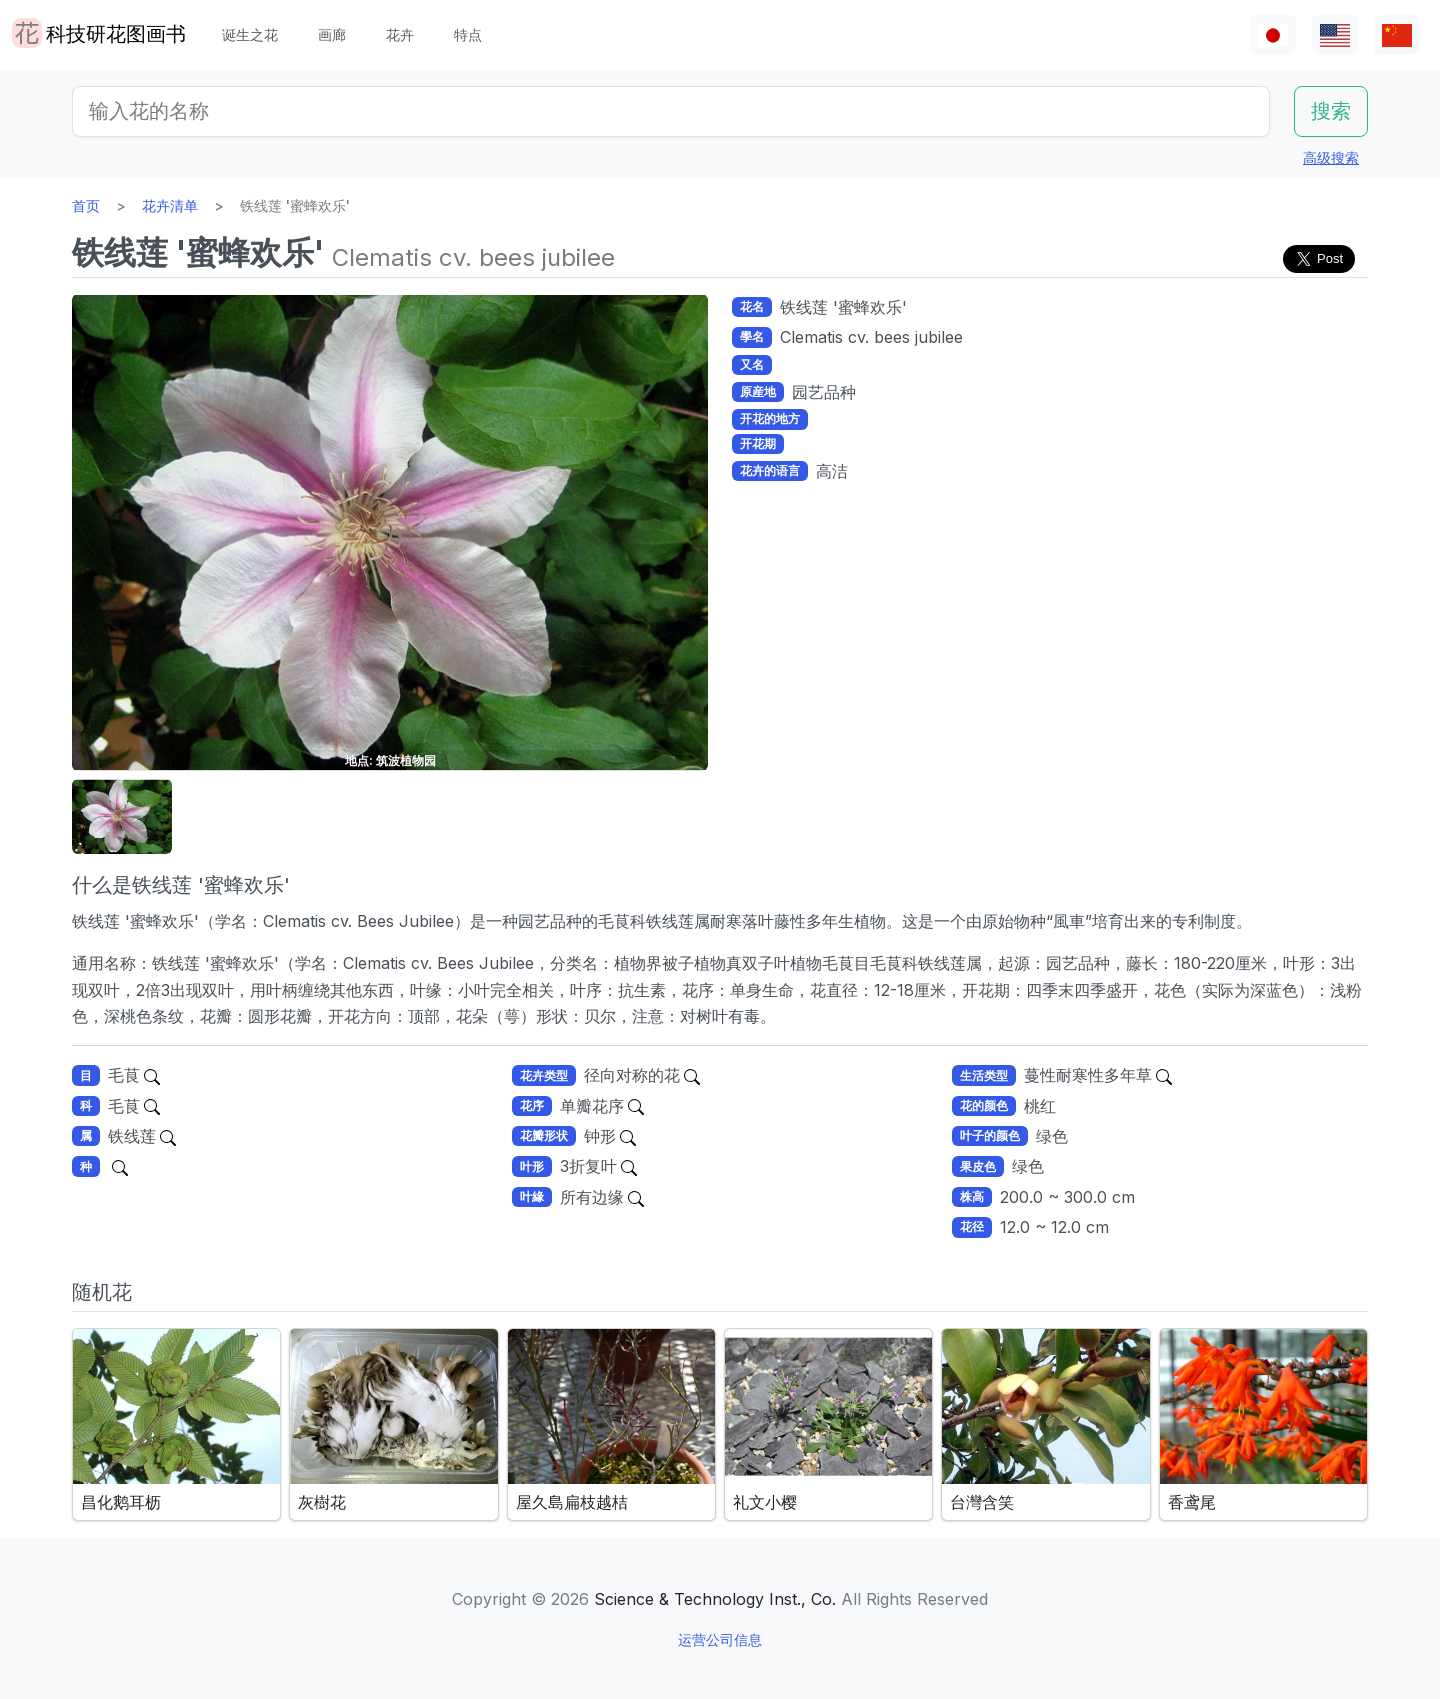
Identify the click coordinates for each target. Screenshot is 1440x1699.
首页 (86, 205)
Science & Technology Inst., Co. (715, 1599)
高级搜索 (1331, 157)
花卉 (400, 34)
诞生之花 (250, 34)
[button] (122, 816)
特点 (468, 34)
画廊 (332, 34)
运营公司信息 (720, 1639)
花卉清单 (170, 205)
